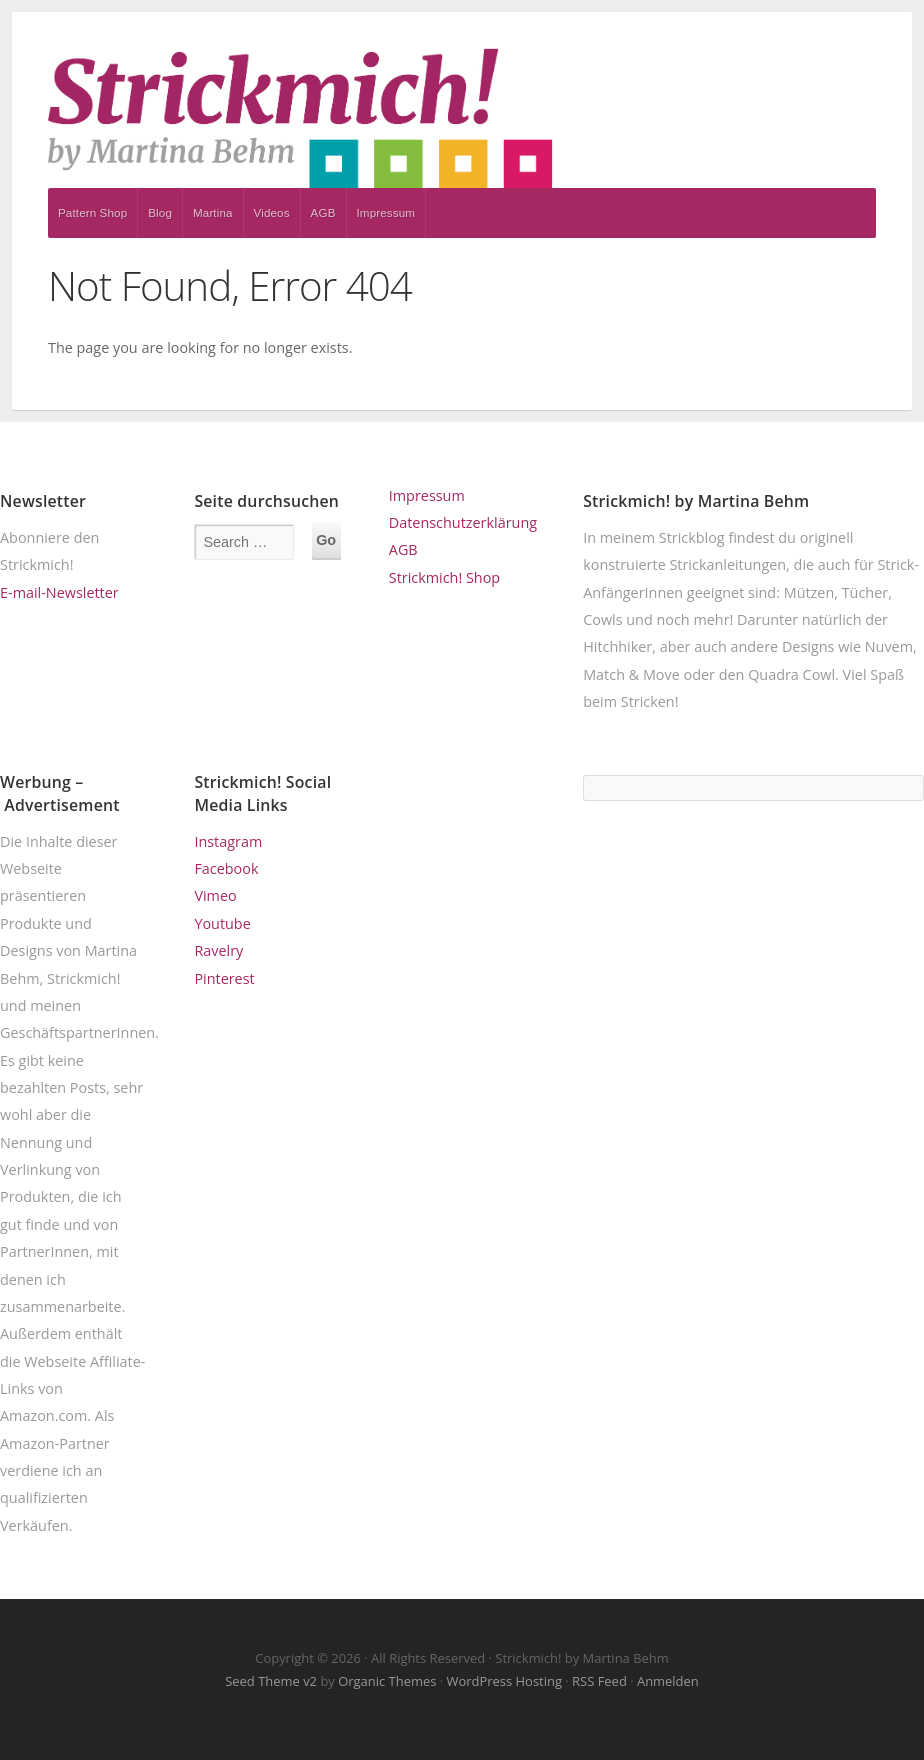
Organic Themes (387, 1681)
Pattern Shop (92, 212)
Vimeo (215, 895)
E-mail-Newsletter (59, 592)
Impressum (386, 212)
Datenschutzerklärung (463, 522)
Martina (213, 212)
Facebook (226, 868)
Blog (160, 212)
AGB (323, 212)
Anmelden (668, 1681)
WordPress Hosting (504, 1681)
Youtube (222, 923)
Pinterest (224, 978)
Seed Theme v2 (271, 1681)
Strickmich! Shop (444, 577)
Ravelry (218, 950)
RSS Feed (599, 1681)
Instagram (228, 841)
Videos (272, 212)
